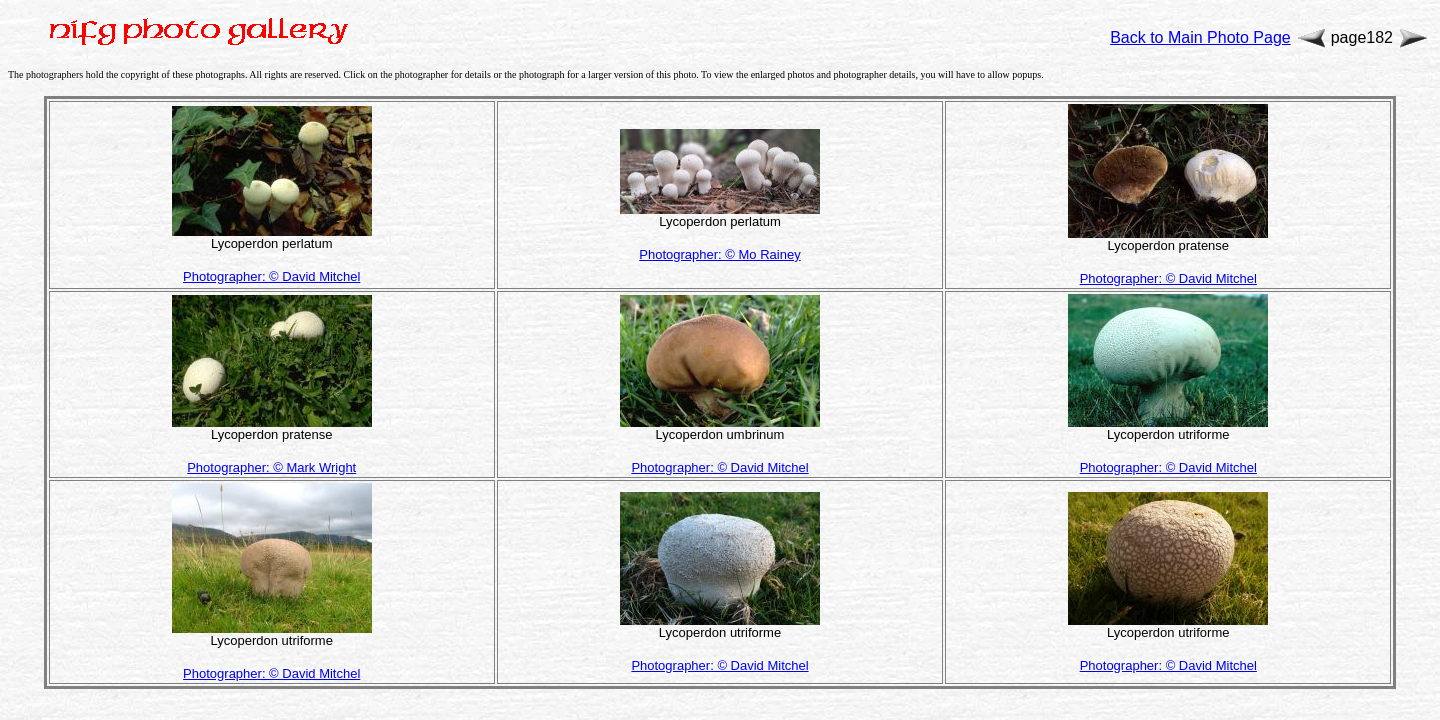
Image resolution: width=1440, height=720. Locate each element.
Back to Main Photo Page (1200, 37)
